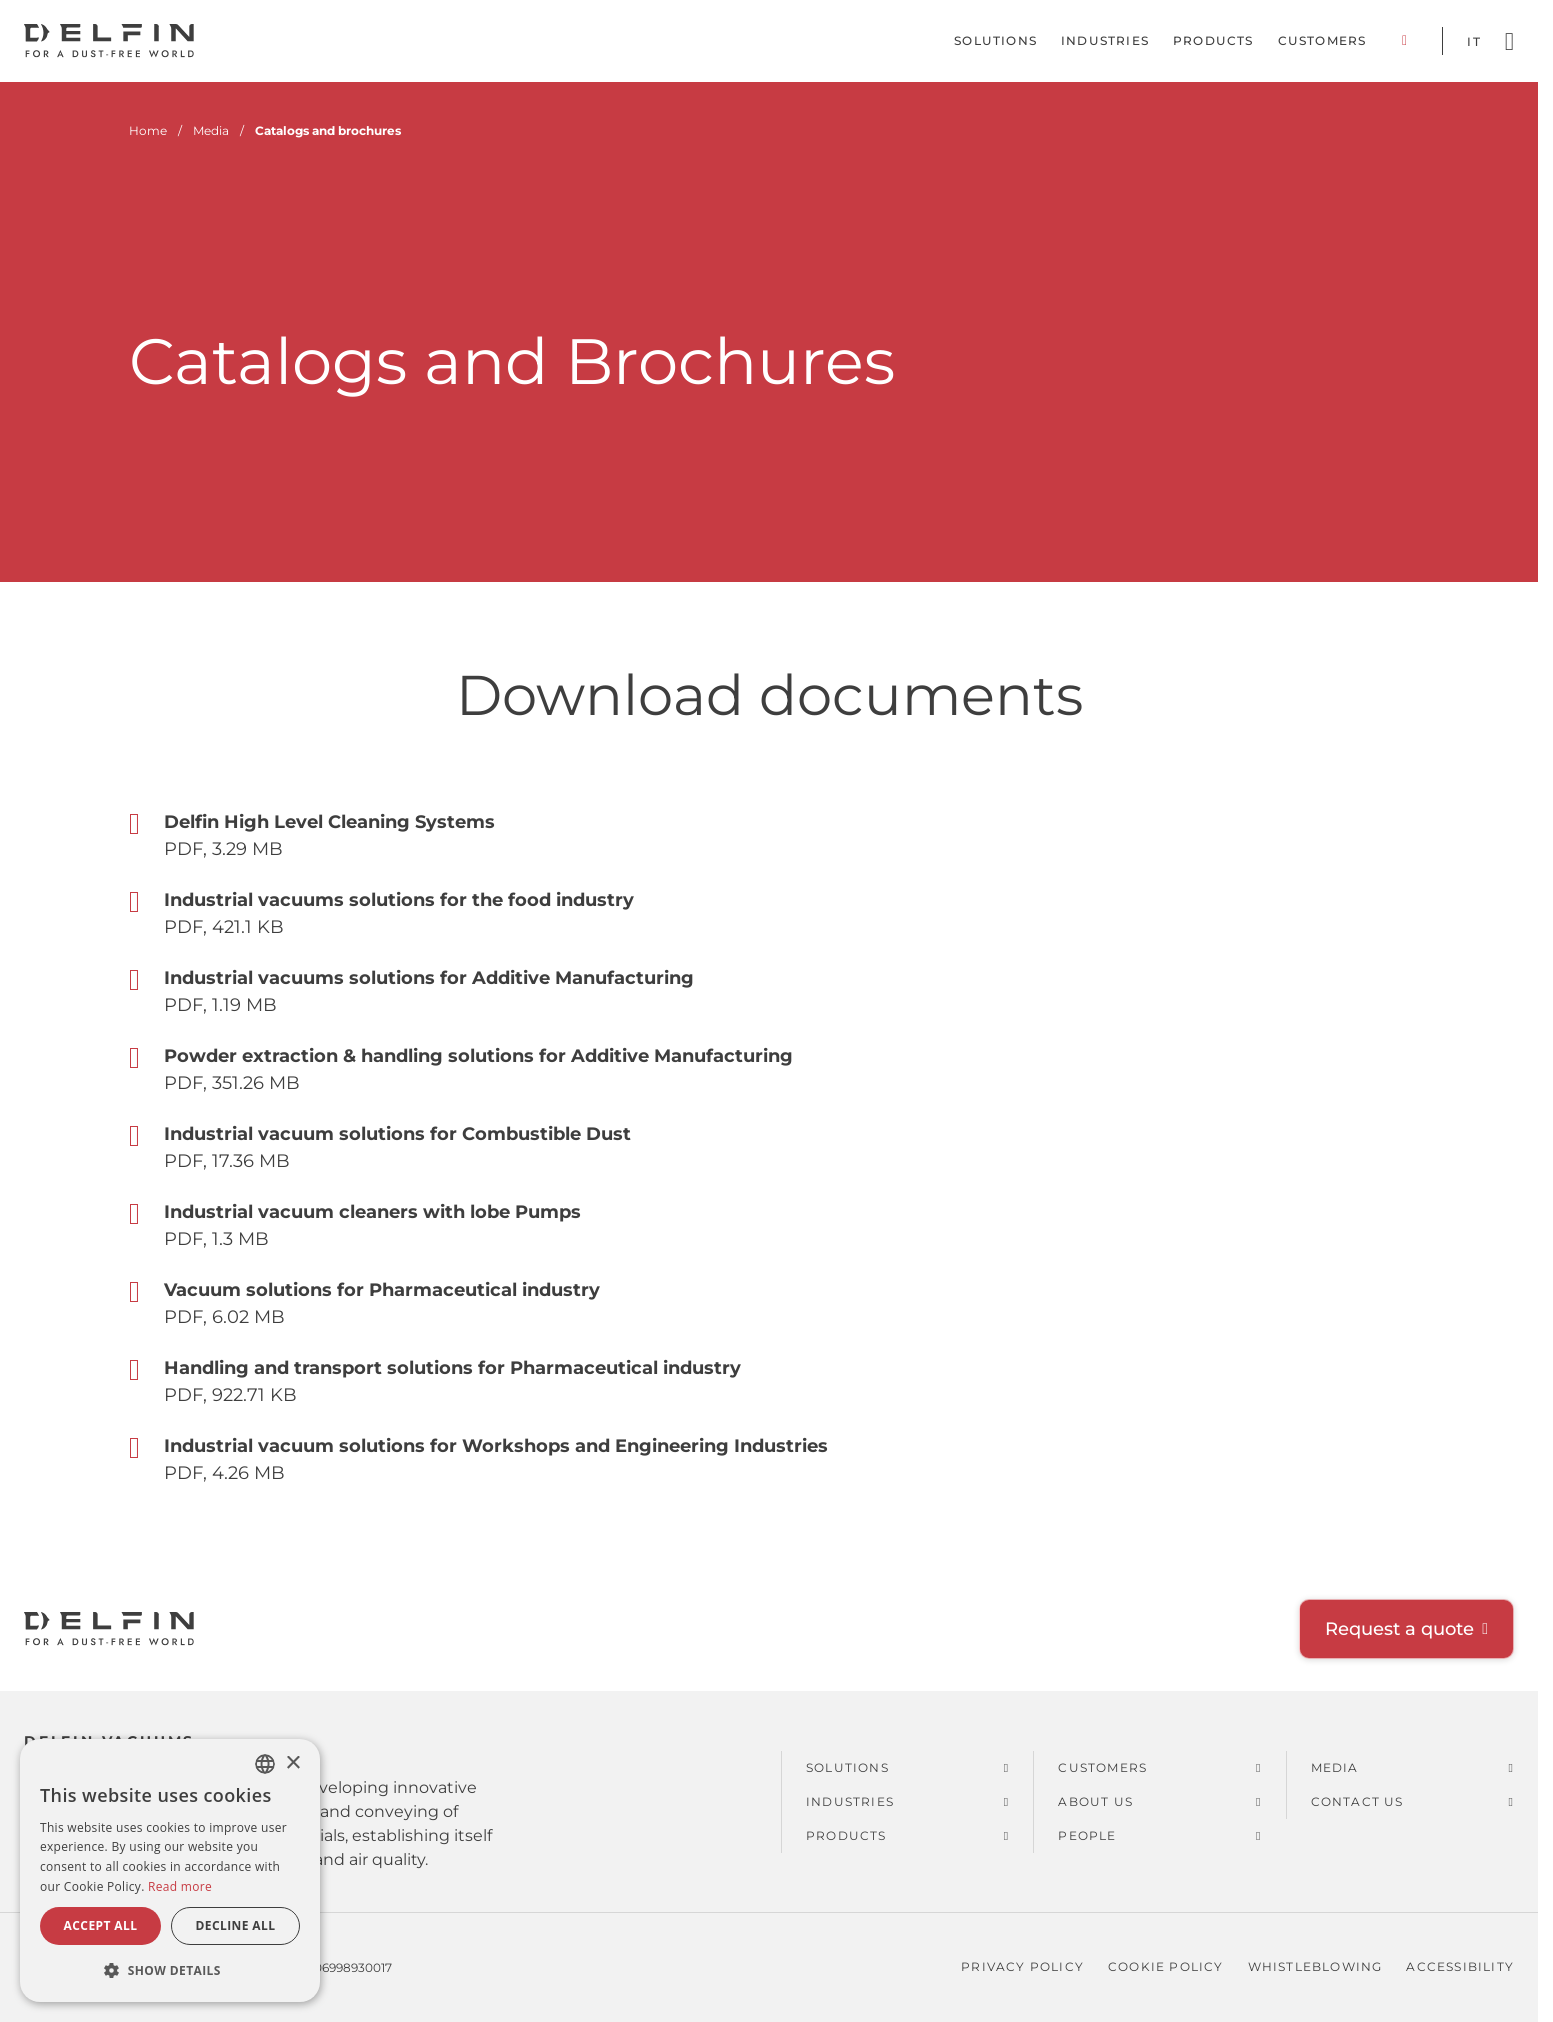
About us (1095, 1801)
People (1087, 1835)
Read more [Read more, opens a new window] (180, 1886)
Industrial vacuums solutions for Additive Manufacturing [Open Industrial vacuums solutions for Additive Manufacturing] (429, 978)
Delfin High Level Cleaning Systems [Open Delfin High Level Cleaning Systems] (329, 822)
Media (1335, 1767)
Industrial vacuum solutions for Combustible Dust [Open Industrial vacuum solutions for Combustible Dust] (397, 1134)
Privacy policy (1022, 1966)
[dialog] (170, 1870)
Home (148, 130)
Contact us (1357, 1801)
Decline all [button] (236, 1925)
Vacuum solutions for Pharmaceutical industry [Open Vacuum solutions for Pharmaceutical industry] (382, 1290)
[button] (170, 1970)
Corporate (1404, 41)
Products (1213, 40)
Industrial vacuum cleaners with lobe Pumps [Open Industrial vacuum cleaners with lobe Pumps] (372, 1212)
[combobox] (265, 1764)
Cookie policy (1166, 1966)
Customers (1322, 40)
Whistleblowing (1315, 1966)
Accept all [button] (101, 1925)
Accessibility (1460, 1966)
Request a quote (1399, 1629)
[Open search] (1509, 41)
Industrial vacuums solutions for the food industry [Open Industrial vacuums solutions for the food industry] (399, 900)
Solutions (995, 40)
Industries (1105, 40)
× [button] (292, 1763)
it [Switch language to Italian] (1473, 41)
